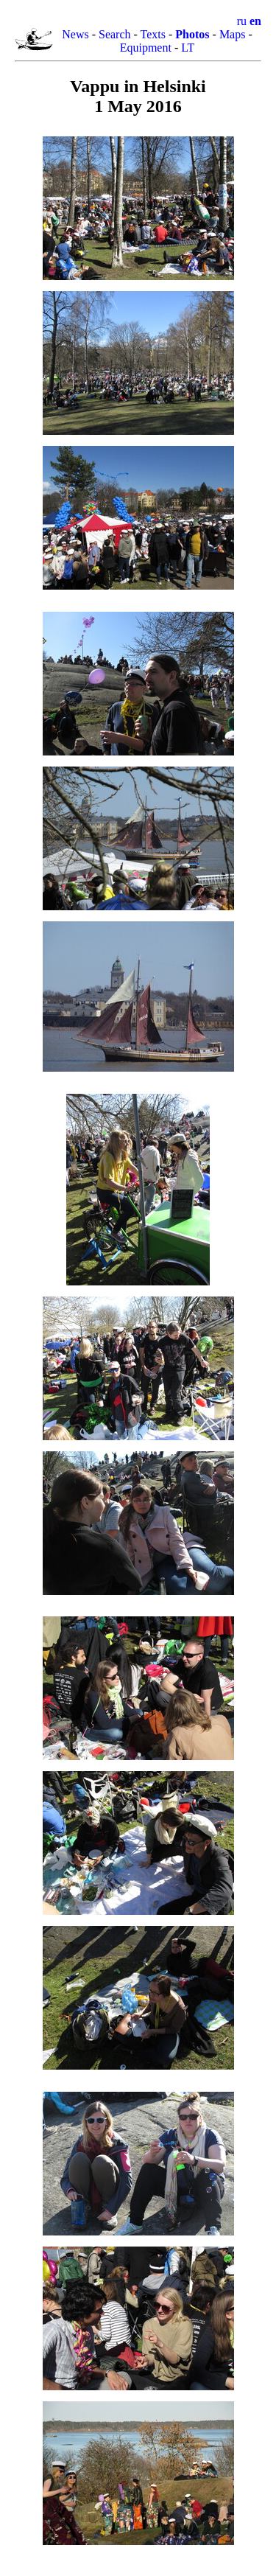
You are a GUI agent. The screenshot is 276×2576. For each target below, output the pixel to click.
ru (242, 21)
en (255, 21)
